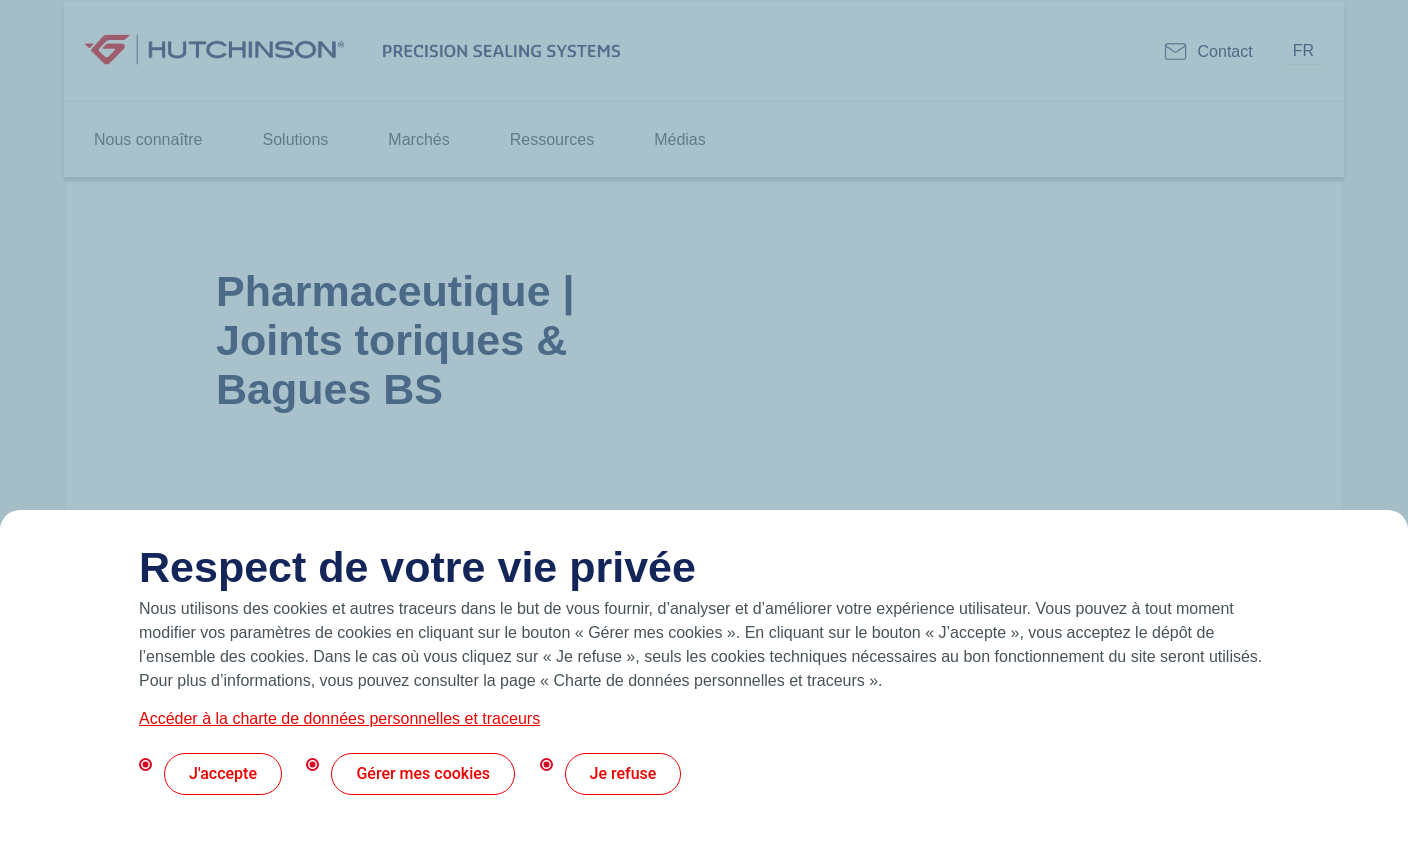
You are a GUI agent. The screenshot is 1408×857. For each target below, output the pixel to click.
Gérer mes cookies (423, 773)
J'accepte (223, 773)
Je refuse (623, 773)
